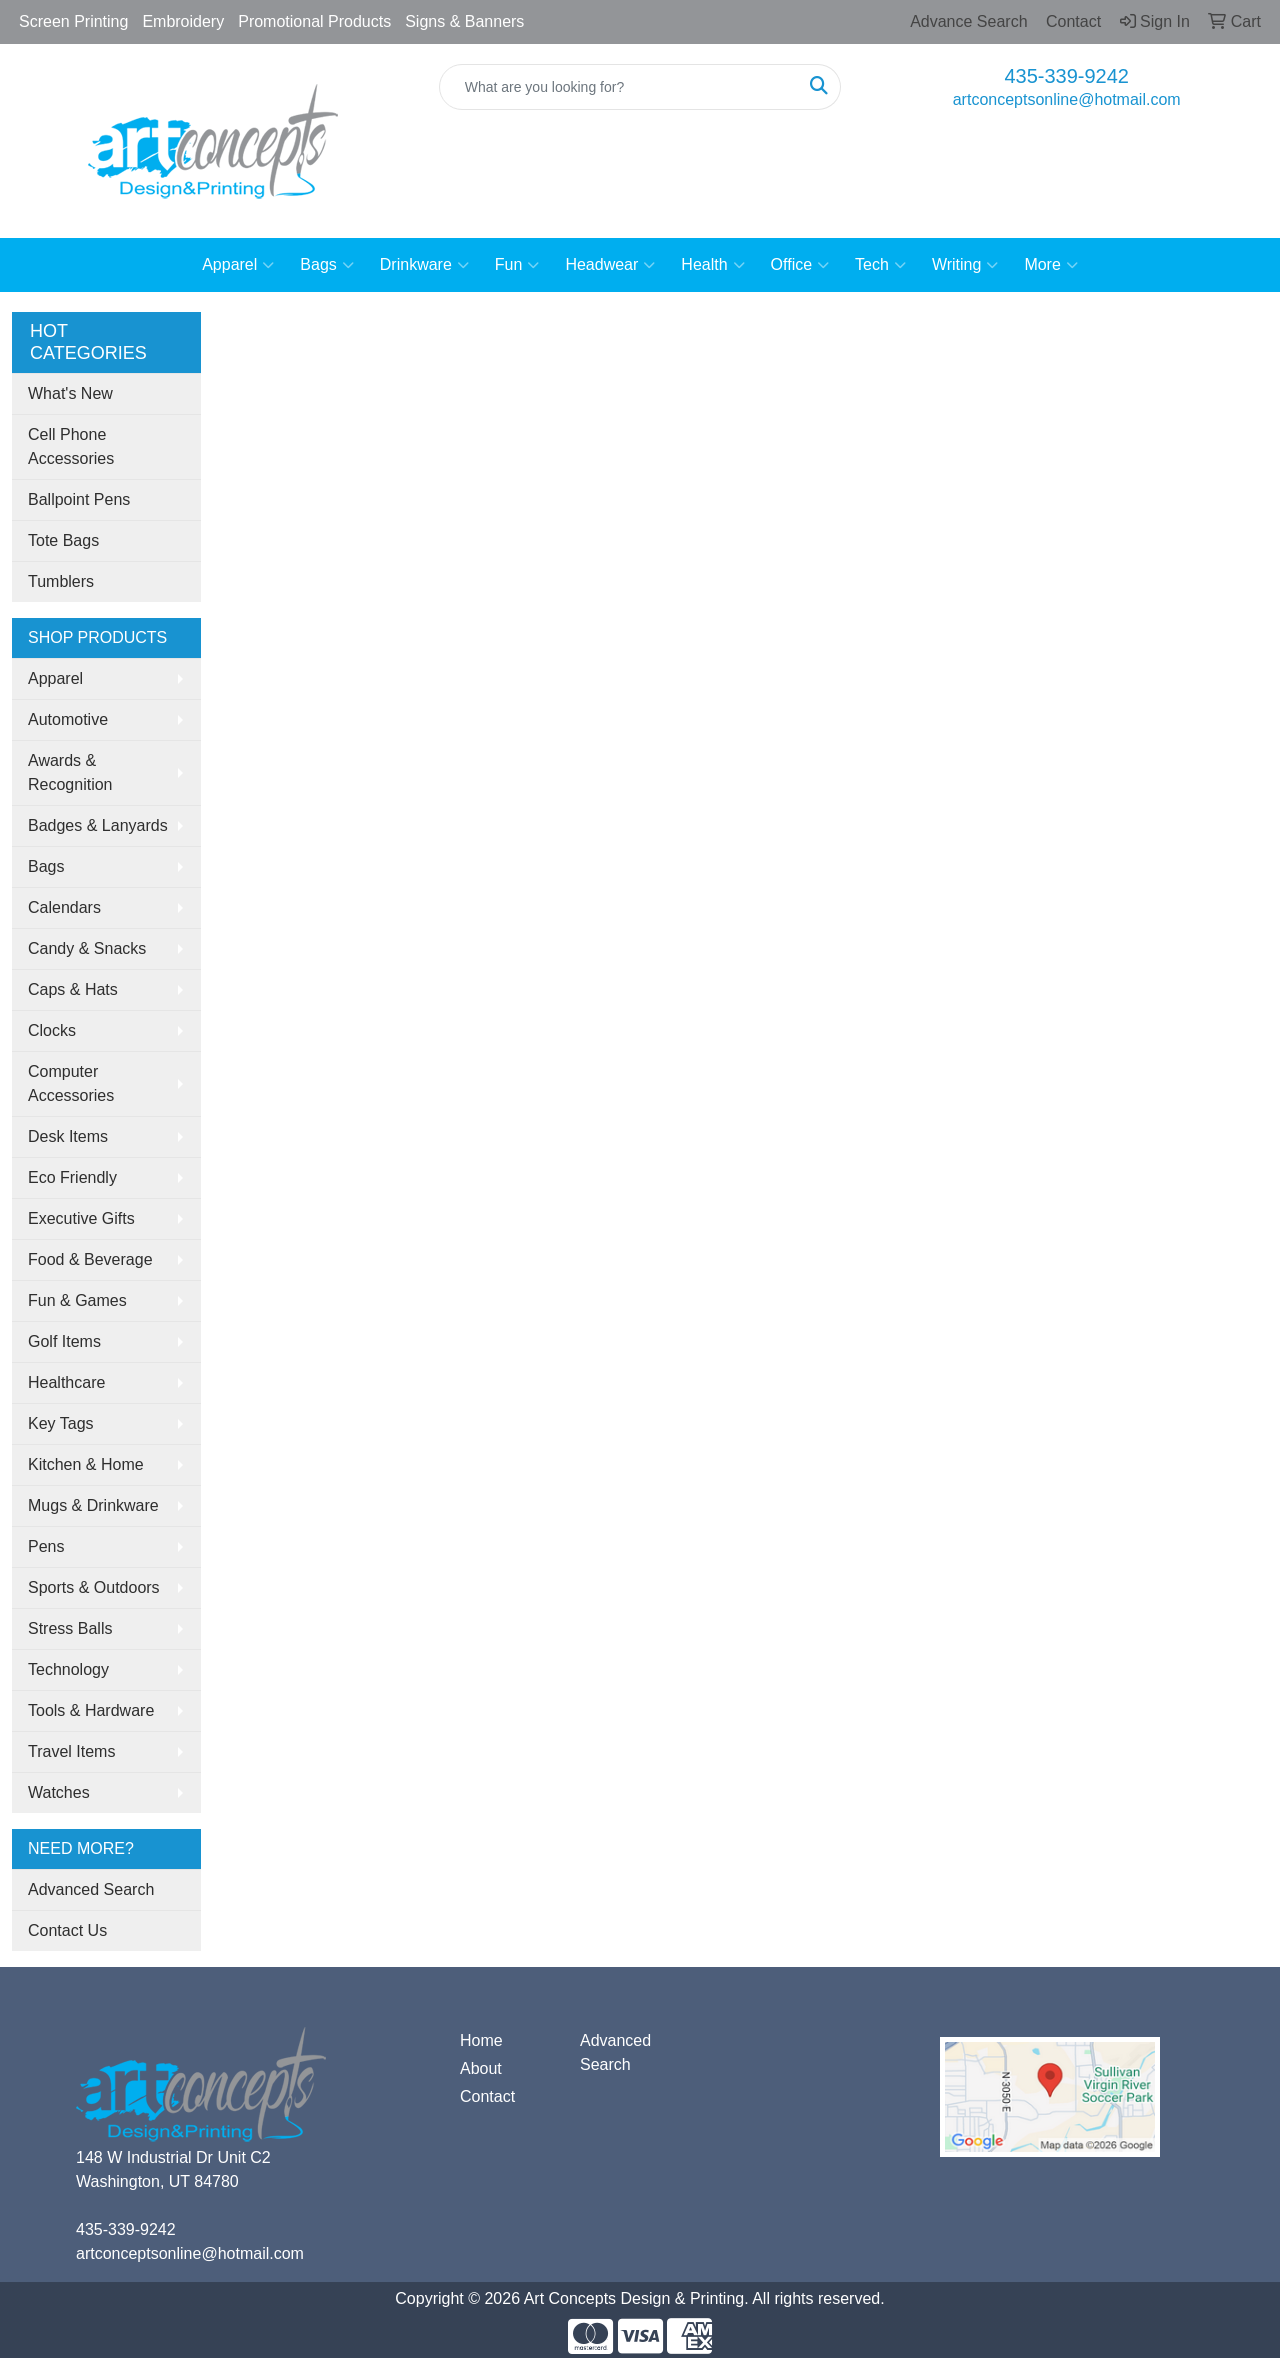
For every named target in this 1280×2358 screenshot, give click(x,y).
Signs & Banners (464, 21)
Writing (965, 265)
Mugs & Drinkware (93, 1505)
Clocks (52, 1030)
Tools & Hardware (91, 1710)
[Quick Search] (619, 87)
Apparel (238, 265)
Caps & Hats (73, 989)
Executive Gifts (81, 1218)
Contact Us (67, 1930)
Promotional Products (314, 21)
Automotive (68, 719)
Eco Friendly (72, 1177)
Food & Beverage (90, 1259)
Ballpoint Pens (79, 499)
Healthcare (66, 1382)
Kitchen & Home (86, 1464)
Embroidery (183, 21)
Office (800, 265)
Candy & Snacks (87, 948)
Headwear (610, 265)
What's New (70, 393)
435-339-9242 (1066, 76)
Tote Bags (63, 540)
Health (712, 265)
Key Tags (61, 1423)
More (1050, 265)
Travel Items (71, 1751)
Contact (487, 2096)
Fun (517, 265)
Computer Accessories (71, 1083)
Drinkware (424, 265)
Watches (59, 1792)
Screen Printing (73, 21)
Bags (326, 265)
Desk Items (68, 1136)
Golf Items (64, 1341)
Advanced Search (91, 1889)
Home (481, 2040)
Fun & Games (77, 1300)
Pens (46, 1546)
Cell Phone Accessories (71, 446)
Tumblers (61, 581)
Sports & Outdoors (94, 1587)
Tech (880, 265)
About (481, 2068)
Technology (68, 1669)
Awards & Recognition (70, 772)
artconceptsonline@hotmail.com (1067, 99)
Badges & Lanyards (98, 825)
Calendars (64, 907)
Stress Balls (70, 1628)
